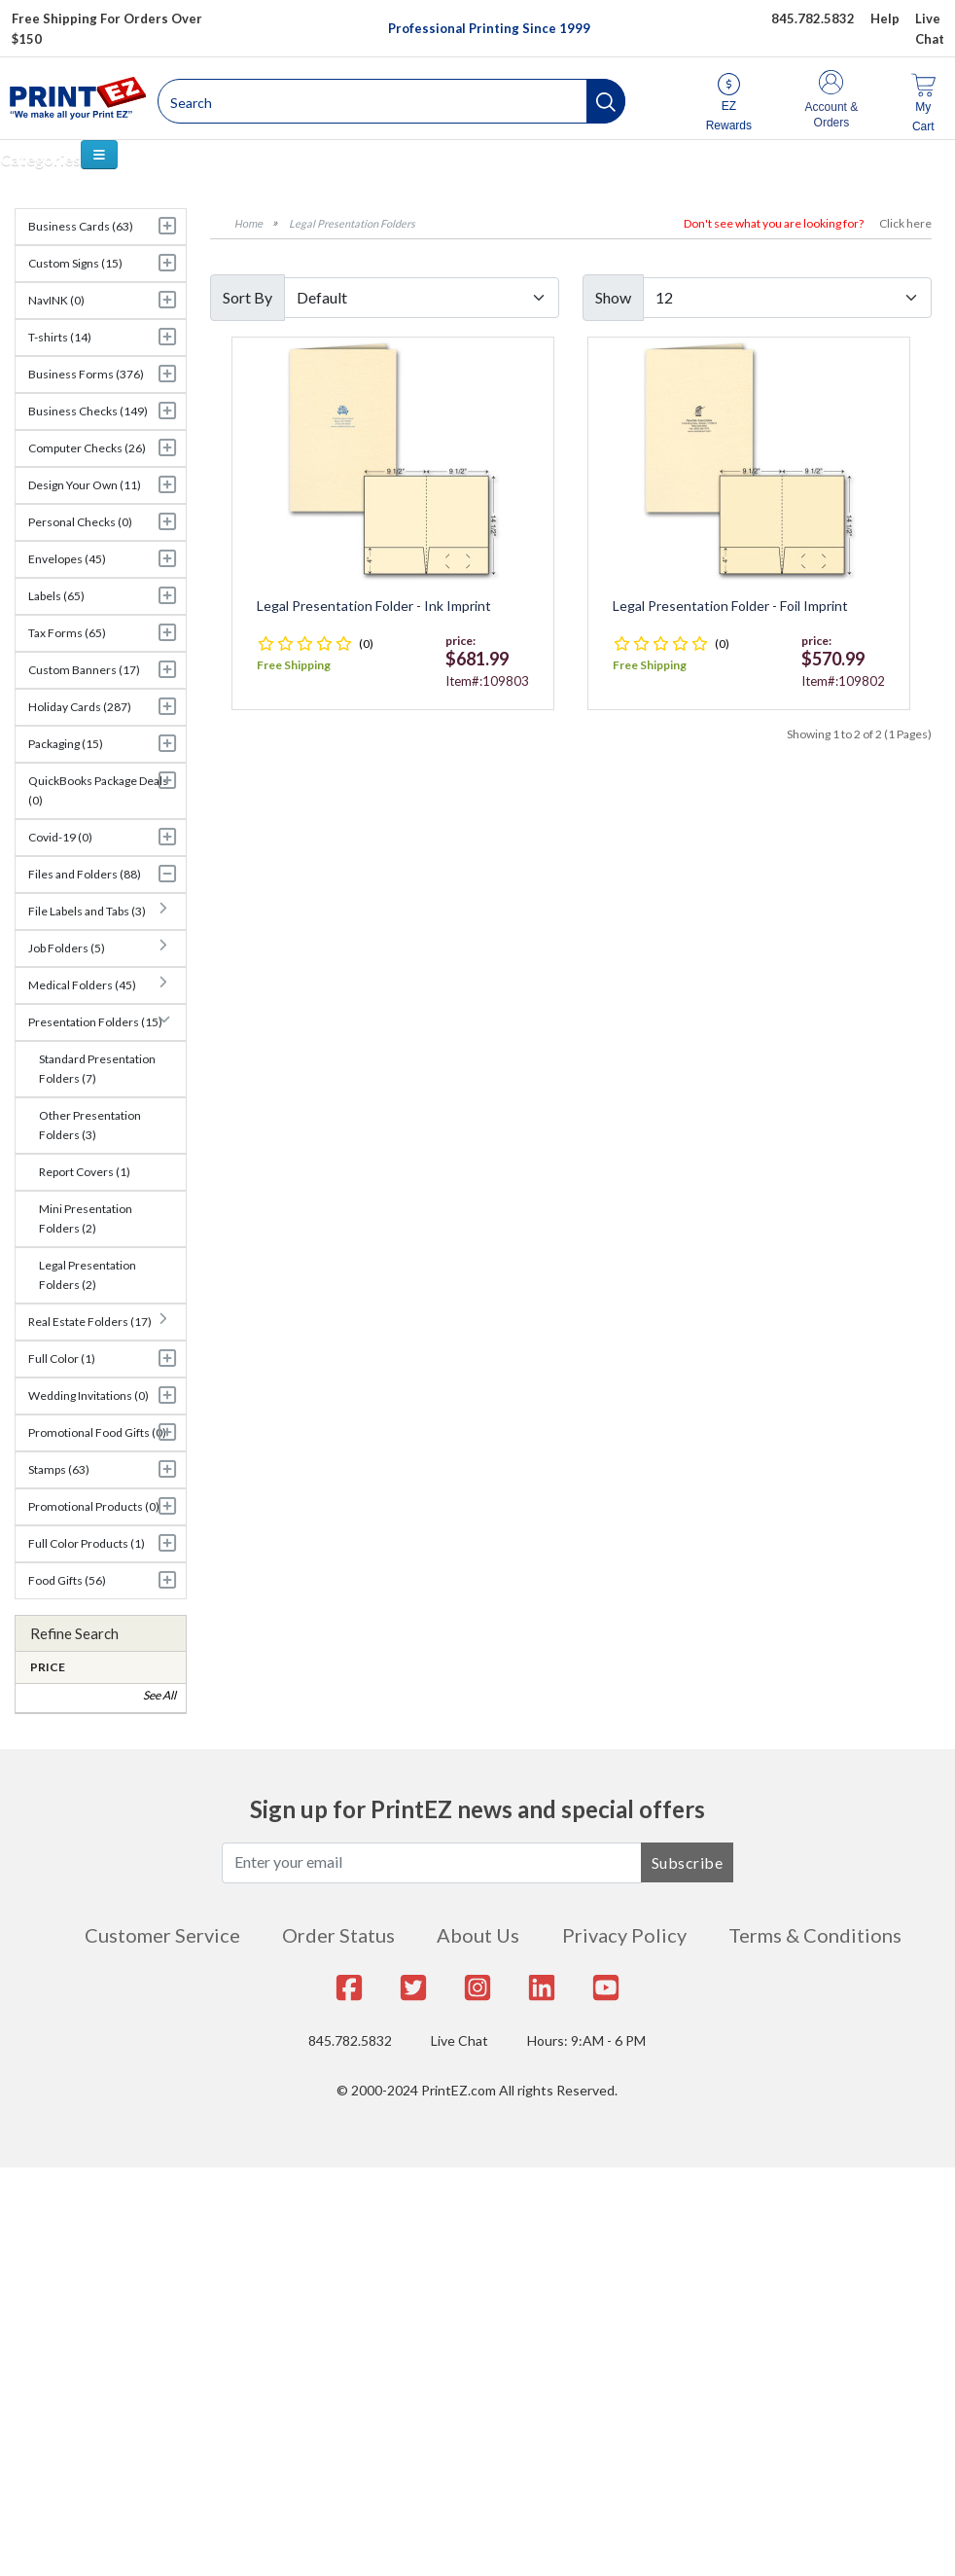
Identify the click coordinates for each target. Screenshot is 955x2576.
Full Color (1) (61, 1358)
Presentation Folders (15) (95, 1022)
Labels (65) (56, 596)
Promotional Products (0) (93, 1506)
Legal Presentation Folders (352, 223)
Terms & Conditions (815, 1935)
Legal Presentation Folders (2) (87, 1275)
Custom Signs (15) (75, 263)
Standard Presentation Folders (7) (97, 1069)
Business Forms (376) (86, 374)
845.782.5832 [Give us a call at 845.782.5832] (813, 18)
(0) (366, 643)
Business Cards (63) (80, 226)
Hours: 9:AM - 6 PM (586, 2040)
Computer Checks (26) (87, 448)
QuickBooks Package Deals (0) (98, 790)
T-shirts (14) (59, 337)
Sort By (247, 297)
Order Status (338, 1935)
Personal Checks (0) (80, 522)
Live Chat (459, 2040)
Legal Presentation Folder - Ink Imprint (374, 606)
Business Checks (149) (88, 411)
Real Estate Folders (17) (90, 1321)
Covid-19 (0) (60, 837)
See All (159, 1695)
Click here (905, 223)
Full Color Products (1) (86, 1543)
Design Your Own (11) (84, 485)
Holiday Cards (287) (79, 706)
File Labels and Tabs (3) (87, 911)
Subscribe (688, 1862)
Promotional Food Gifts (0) (97, 1432)
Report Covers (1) (84, 1171)
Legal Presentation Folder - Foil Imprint (730, 606)
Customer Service (162, 1935)
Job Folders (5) (66, 948)
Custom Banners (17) (84, 669)
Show (613, 297)
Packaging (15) (65, 743)
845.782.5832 (350, 2040)
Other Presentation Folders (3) (90, 1125)
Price (47, 1667)
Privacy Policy (624, 1935)
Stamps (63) (58, 1469)
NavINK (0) (56, 300)
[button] (605, 101)
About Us (478, 1935)
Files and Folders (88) (84, 874)
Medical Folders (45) (82, 985)
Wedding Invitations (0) (88, 1395)
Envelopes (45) (67, 559)
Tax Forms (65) (67, 633)
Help (885, 18)
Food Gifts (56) (67, 1580)
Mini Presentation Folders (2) (85, 1218)
